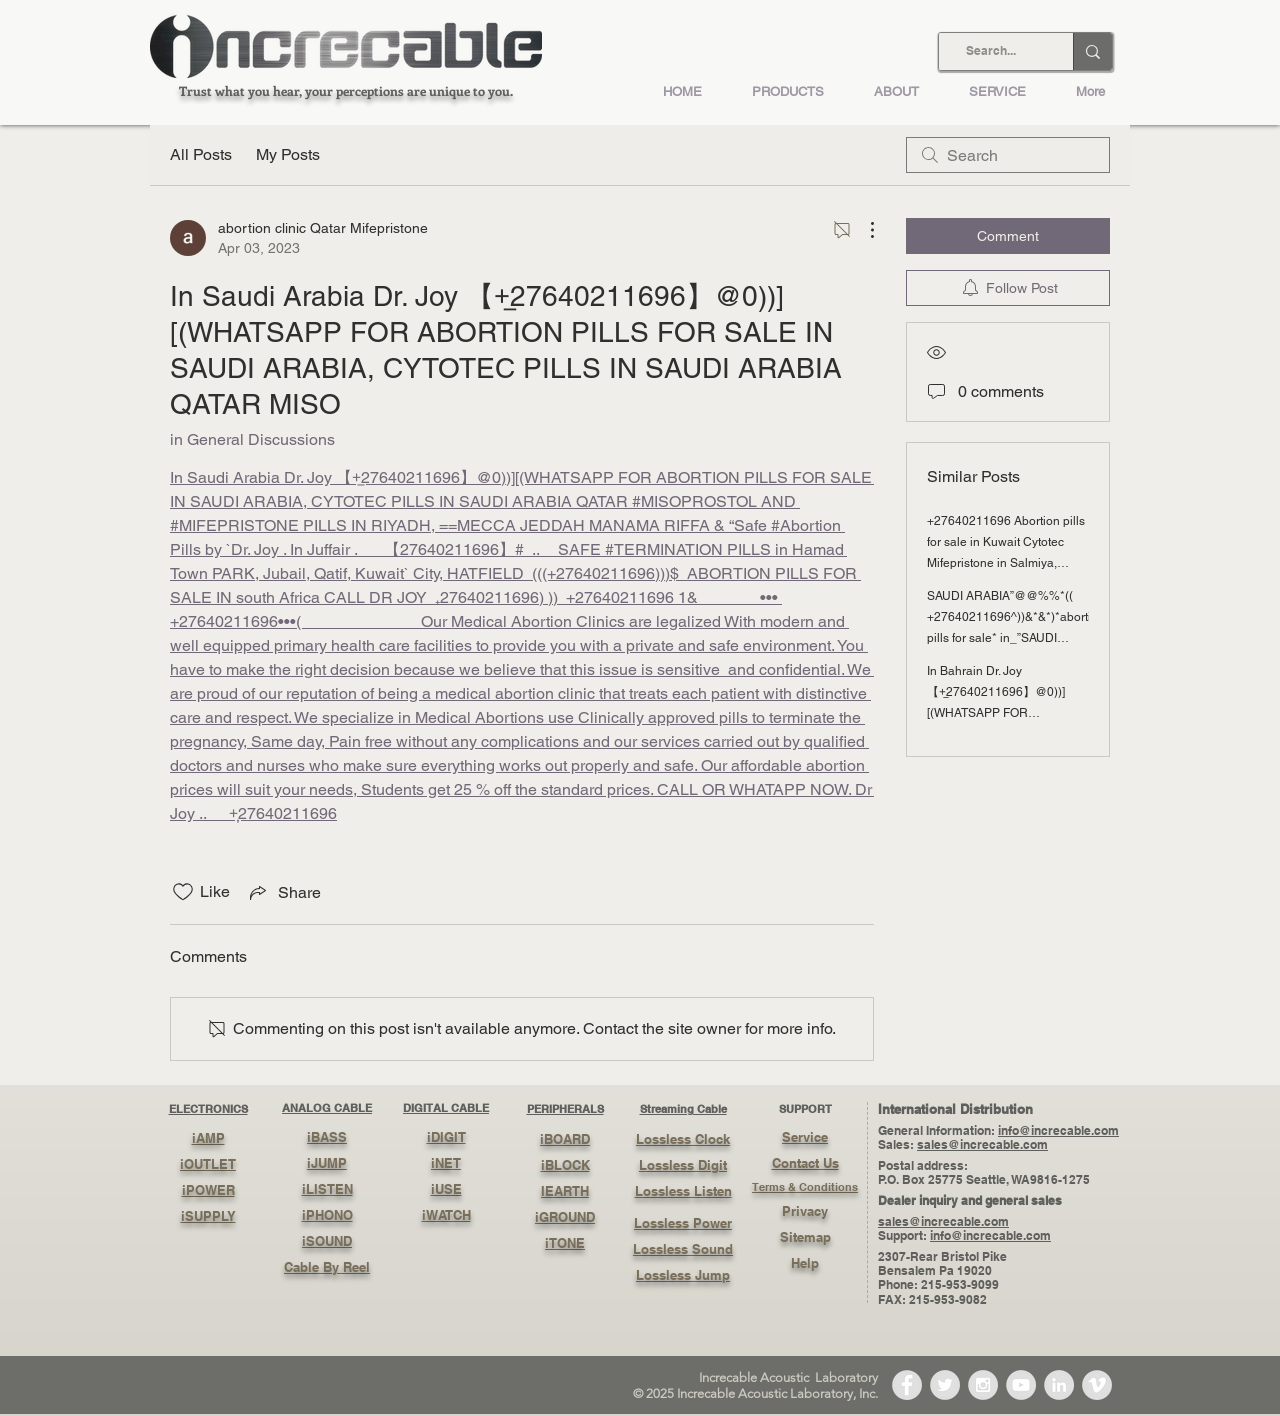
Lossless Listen (683, 1191)
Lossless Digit (683, 1165)
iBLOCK (565, 1165)
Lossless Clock (683, 1139)
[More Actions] (862, 230)
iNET (446, 1163)
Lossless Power (683, 1223)
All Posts (201, 154)
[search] (1008, 155)
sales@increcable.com (982, 1144)
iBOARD (565, 1139)
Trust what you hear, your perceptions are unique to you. (346, 90)
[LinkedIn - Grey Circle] (1059, 1385)
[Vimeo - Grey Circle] (1097, 1385)
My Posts (288, 154)
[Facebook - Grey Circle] (907, 1385)
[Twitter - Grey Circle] (945, 1385)
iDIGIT (446, 1137)
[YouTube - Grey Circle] (1021, 1385)
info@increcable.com (1058, 1130)
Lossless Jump (683, 1275)
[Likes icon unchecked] (183, 892)
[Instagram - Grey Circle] (983, 1385)
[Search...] (991, 51)
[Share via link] (283, 892)
